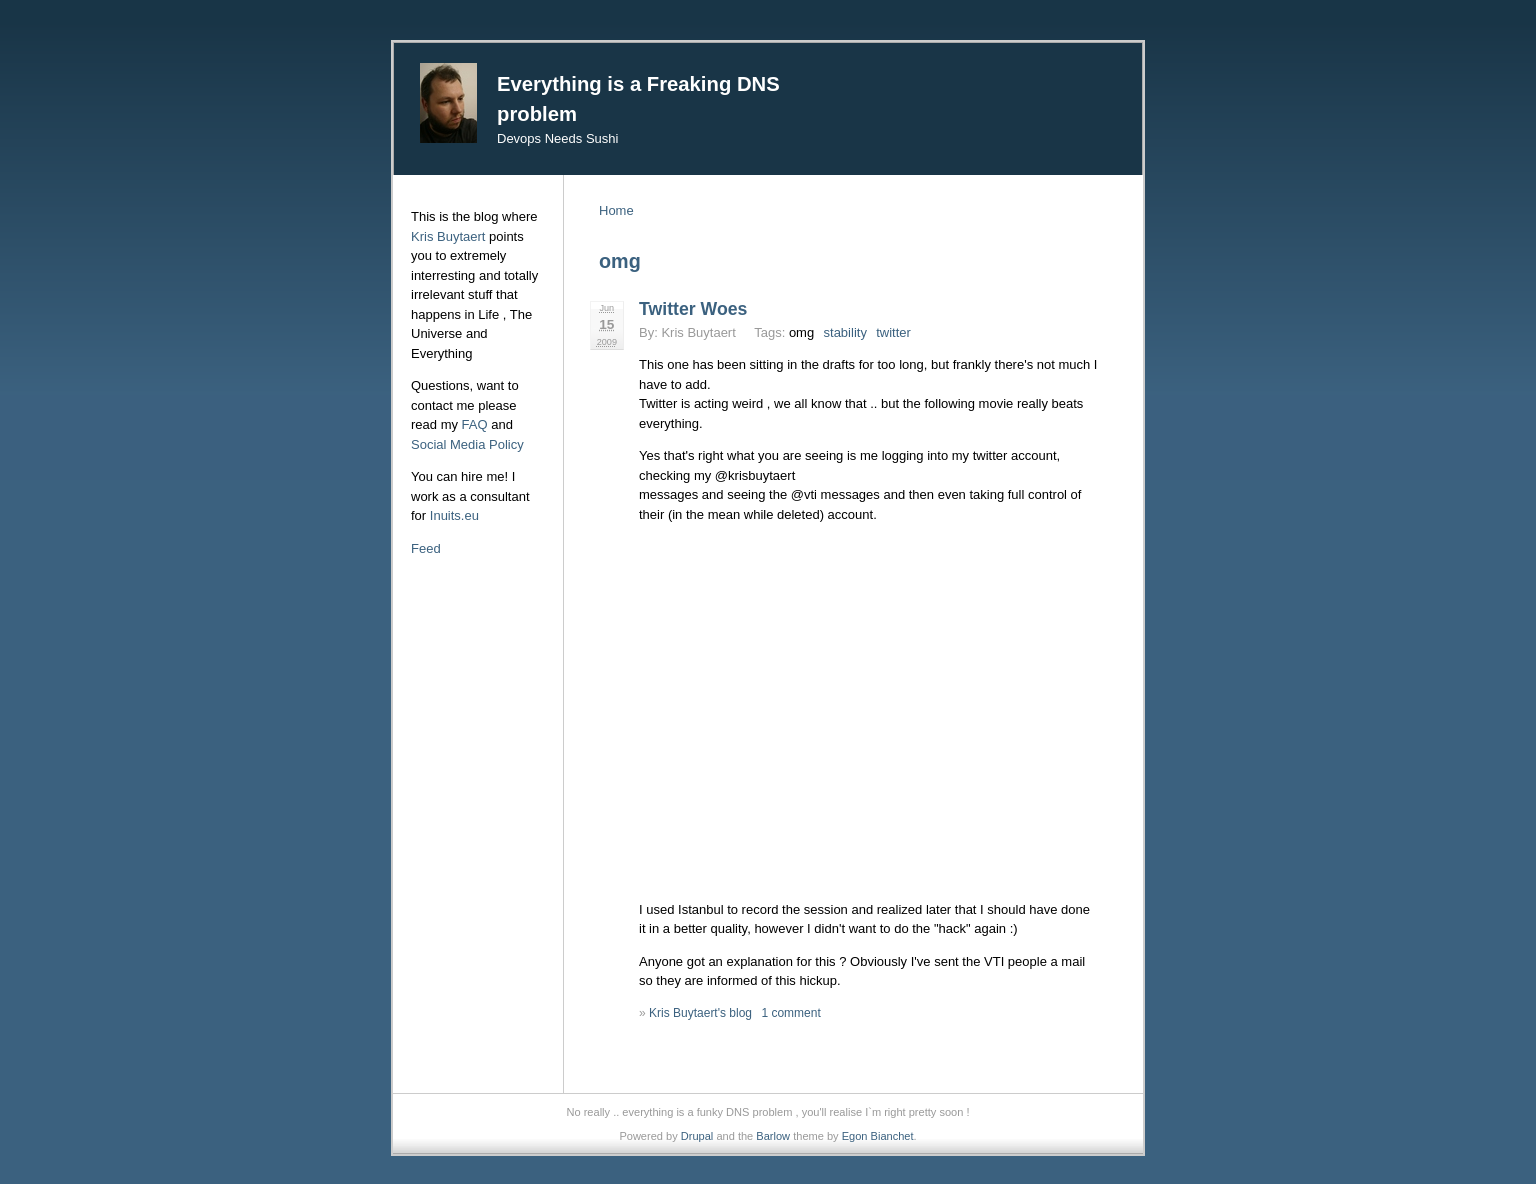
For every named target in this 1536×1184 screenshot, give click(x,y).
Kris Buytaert (448, 236)
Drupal (697, 1136)
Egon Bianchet (878, 1136)
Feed (426, 548)
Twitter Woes (693, 309)
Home (616, 210)
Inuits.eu (454, 515)
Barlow (773, 1136)
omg (801, 332)
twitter (893, 332)
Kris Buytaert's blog (700, 1013)
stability (845, 332)
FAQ (475, 424)
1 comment (790, 1013)
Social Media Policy (467, 444)
